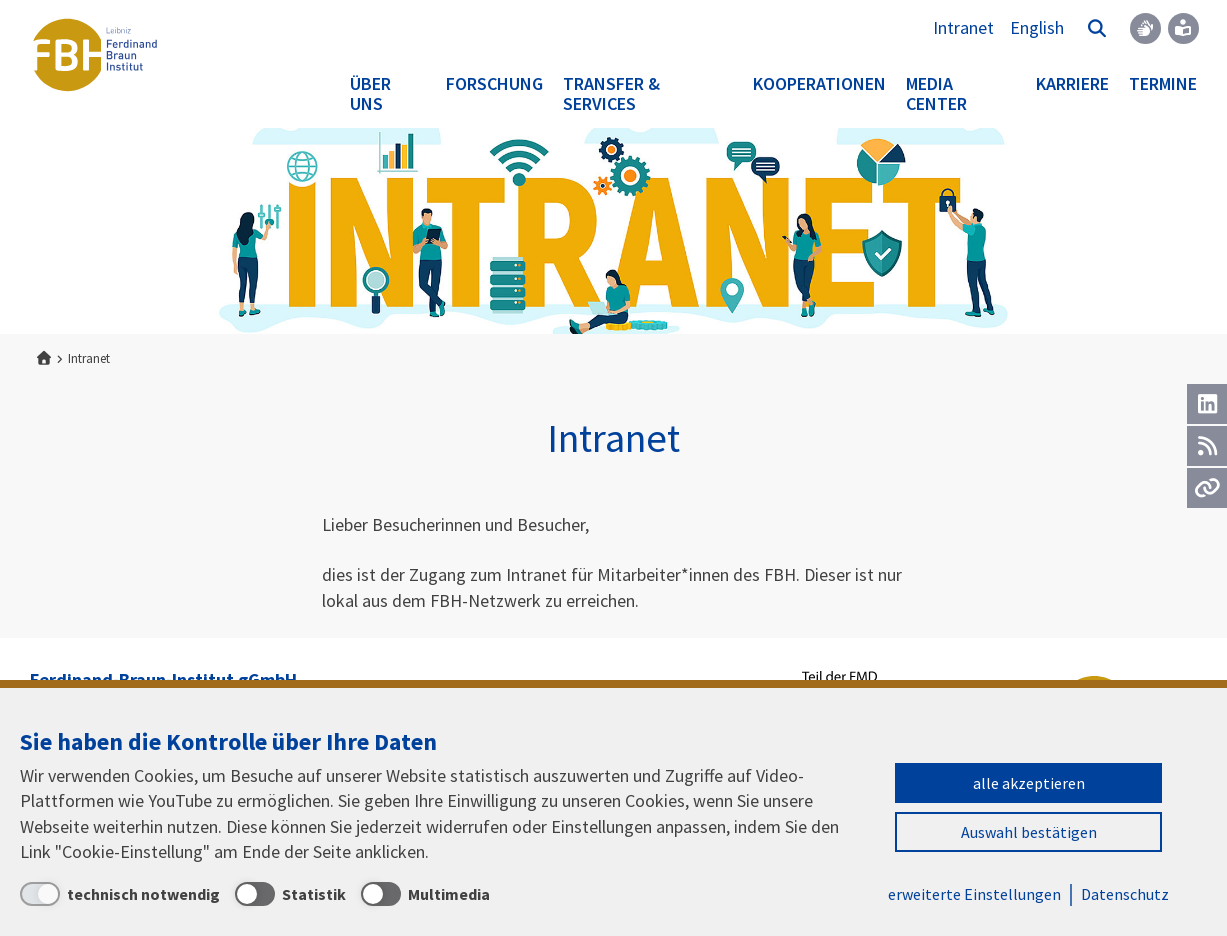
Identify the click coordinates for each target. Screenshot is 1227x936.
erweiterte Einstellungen (974, 894)
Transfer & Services (611, 93)
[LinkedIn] (1207, 404)
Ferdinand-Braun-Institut (95, 55)
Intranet (963, 27)
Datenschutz (1125, 894)
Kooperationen (819, 83)
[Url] (1207, 488)
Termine (1163, 83)
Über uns (370, 93)
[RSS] (1207, 446)
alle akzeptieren (1029, 783)
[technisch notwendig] (120, 894)
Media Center (936, 93)
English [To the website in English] (1037, 27)
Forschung (494, 83)
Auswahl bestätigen (1029, 832)
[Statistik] (290, 894)
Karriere (1072, 83)
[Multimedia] (425, 894)
